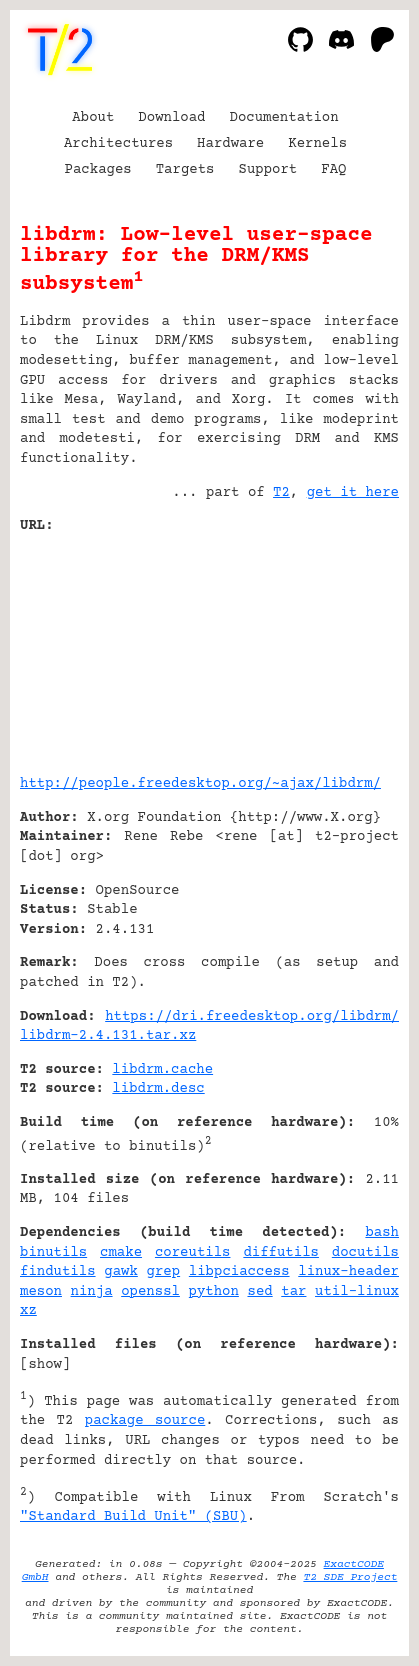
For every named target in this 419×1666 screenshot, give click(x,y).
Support (267, 170)
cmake (121, 1253)
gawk (121, 1272)
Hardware (230, 144)
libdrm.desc (158, 1089)
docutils (365, 1253)
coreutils (193, 1253)
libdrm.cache (162, 1070)
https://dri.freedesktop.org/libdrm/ (252, 1017)
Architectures (118, 144)
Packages (98, 170)
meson (41, 1292)
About (93, 118)
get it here (353, 493)
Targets (185, 170)
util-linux (357, 1292)
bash (382, 1233)
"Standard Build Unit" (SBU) (133, 1517)
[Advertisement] (339, 647)
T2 (281, 493)
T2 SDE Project (350, 1577)
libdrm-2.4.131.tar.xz (108, 1036)
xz (28, 1311)
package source (145, 1421)
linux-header (348, 1272)
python (214, 1292)
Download (171, 118)
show (45, 1365)
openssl (150, 1292)
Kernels (317, 144)
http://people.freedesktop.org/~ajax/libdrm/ (200, 784)
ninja (92, 1292)
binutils (53, 1253)
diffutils (281, 1253)
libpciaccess (239, 1272)
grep (164, 1272)
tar (293, 1292)
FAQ (333, 170)
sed (259, 1292)
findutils (58, 1272)
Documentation (284, 118)
